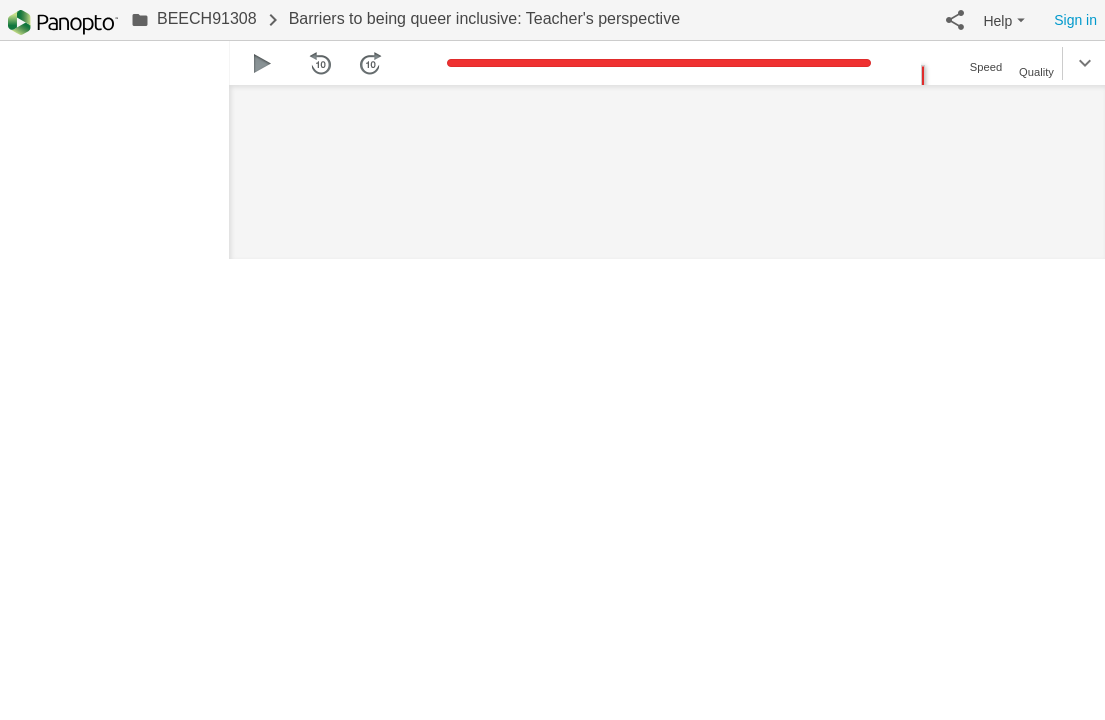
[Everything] (63, 22)
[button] (955, 20)
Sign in (1075, 20)
